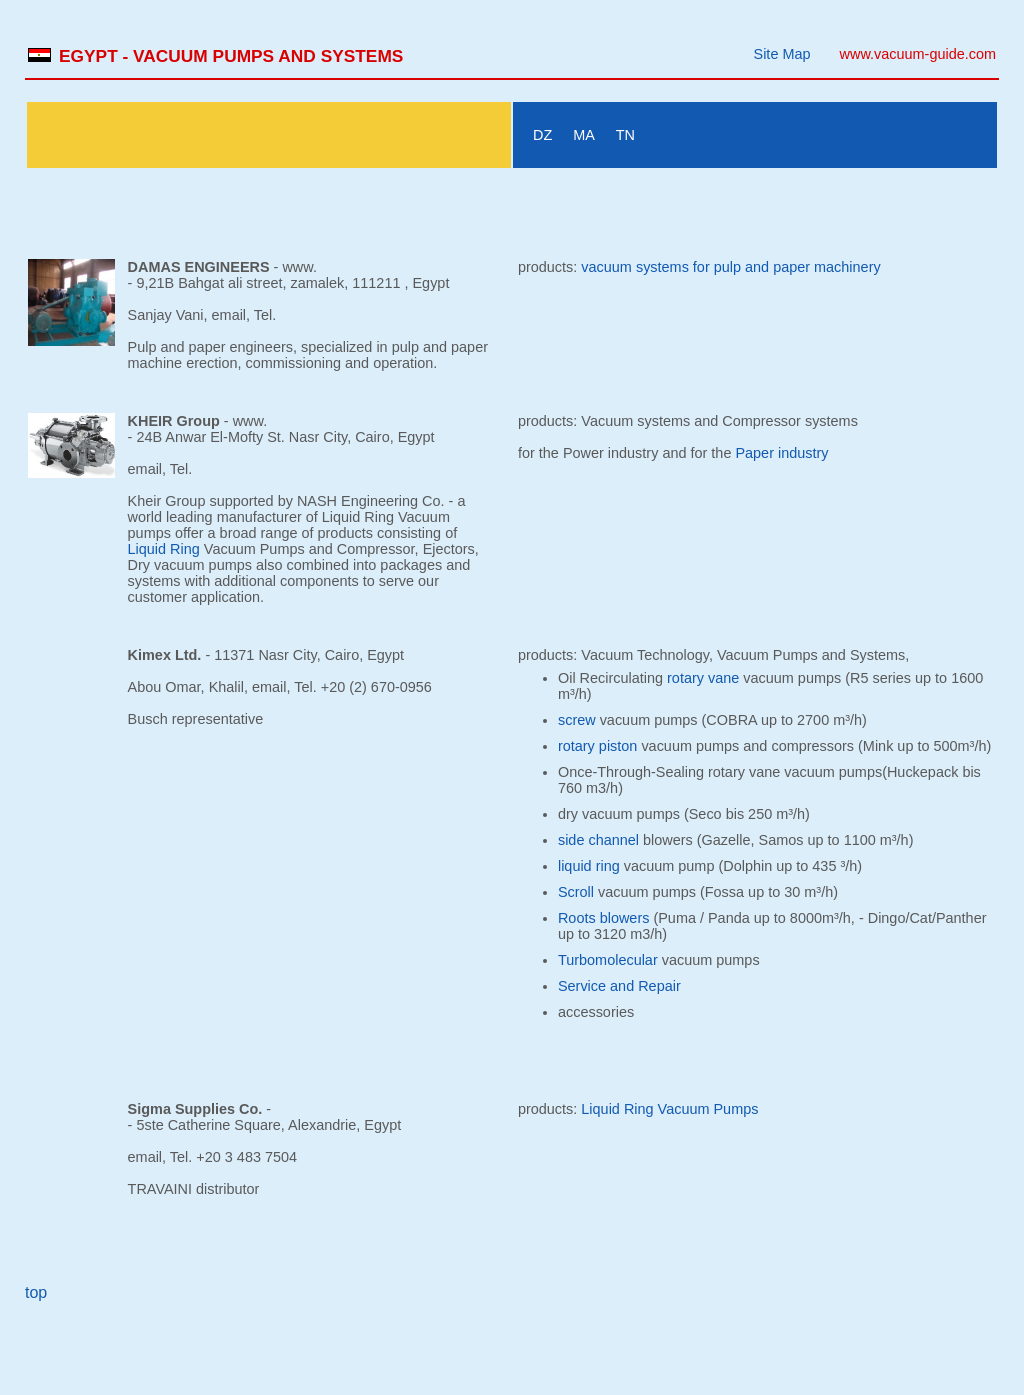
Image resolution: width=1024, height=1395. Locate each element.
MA (584, 135)
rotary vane (703, 678)
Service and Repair (619, 986)
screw (577, 720)
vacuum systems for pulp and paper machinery (730, 267)
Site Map (782, 54)
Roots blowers (603, 918)
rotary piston (597, 746)
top (36, 1292)
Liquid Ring (164, 549)
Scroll (576, 892)
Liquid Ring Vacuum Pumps (669, 1109)
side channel (598, 840)
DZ (542, 135)
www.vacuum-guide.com (918, 54)
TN (625, 135)
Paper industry (781, 453)
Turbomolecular (608, 960)
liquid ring (589, 866)
